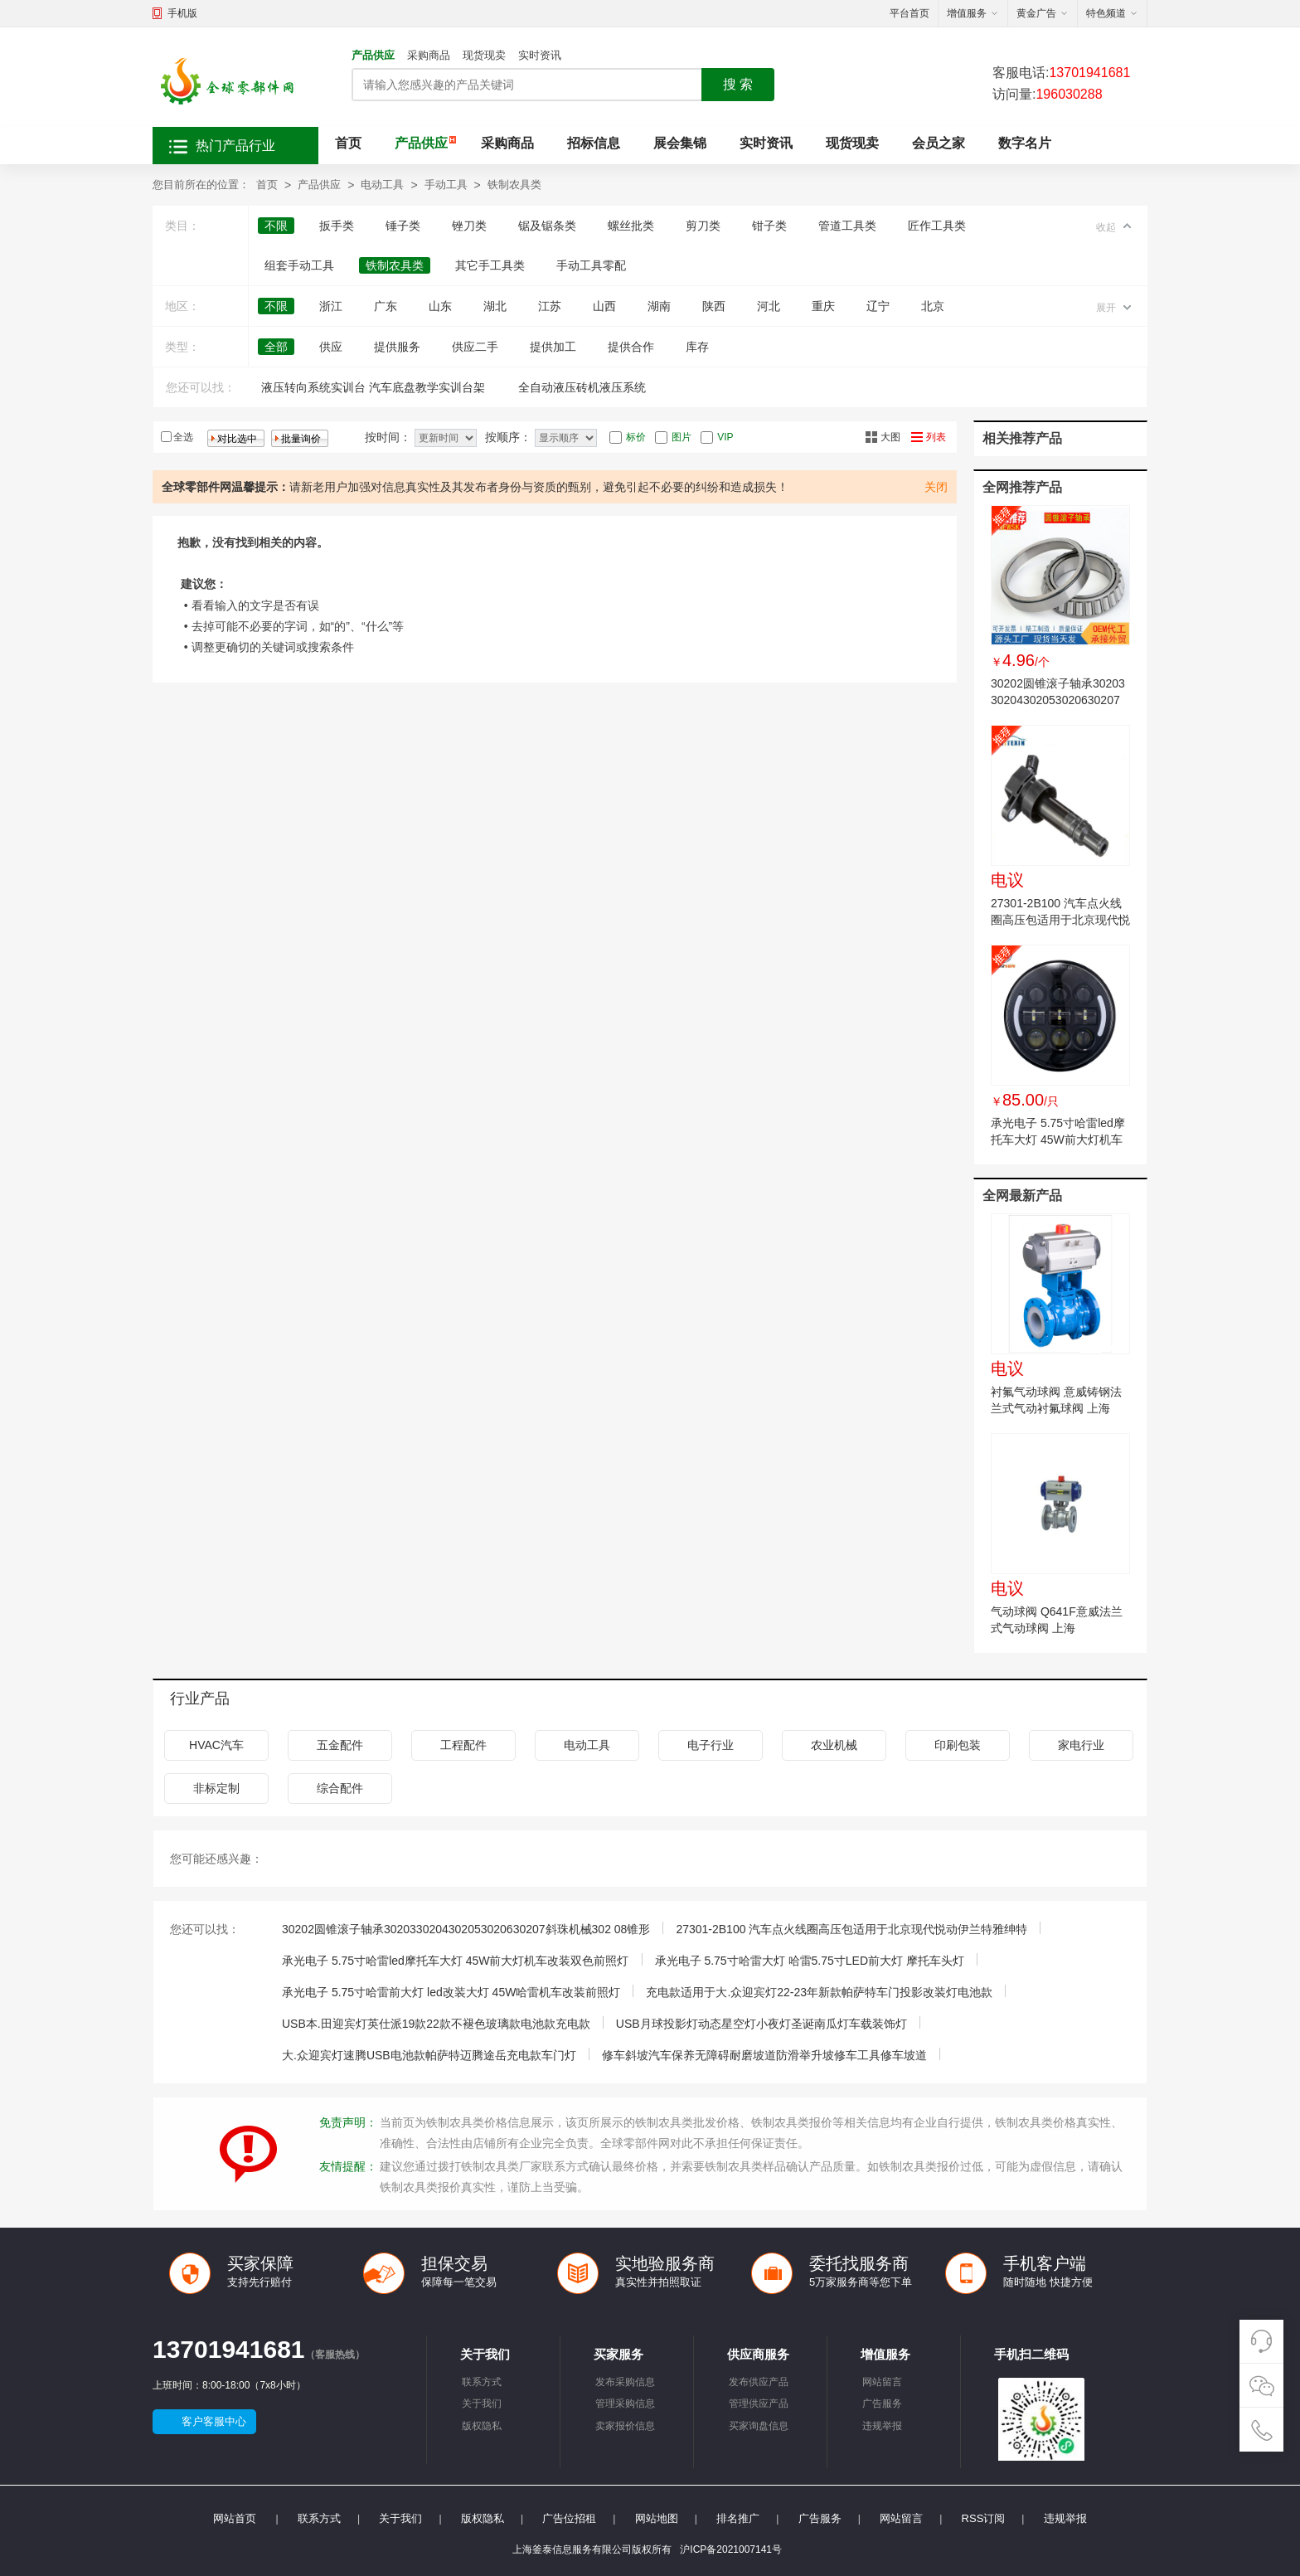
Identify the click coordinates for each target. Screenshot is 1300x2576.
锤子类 (403, 225)
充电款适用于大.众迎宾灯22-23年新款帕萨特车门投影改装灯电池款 (819, 1992)
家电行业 (1081, 1745)
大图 (890, 437)
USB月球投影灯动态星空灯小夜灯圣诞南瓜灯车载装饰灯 (761, 2023)
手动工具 (446, 184)
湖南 (659, 306)
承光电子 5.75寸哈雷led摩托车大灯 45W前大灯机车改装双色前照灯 (1058, 1139)
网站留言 (882, 2382)
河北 (768, 306)
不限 (276, 225)
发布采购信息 (625, 2382)
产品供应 (373, 55)
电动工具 (382, 184)
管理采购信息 (625, 2403)
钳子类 (769, 225)
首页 (348, 143)
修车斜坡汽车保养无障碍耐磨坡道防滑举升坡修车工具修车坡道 (764, 2055)
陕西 (713, 306)
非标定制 (216, 1788)
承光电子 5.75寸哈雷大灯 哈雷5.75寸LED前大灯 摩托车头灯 (809, 1960)
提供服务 (397, 346)
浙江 (330, 306)
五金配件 (340, 1745)
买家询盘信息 (758, 2426)
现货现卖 (484, 55)
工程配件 (463, 1745)
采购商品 (428, 55)
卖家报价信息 (625, 2426)
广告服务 (882, 2403)
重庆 (823, 306)
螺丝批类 (631, 225)
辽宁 (878, 306)
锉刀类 (469, 225)
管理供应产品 (758, 2403)
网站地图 (656, 2518)
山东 (440, 306)
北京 (932, 306)
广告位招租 (569, 2518)
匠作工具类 (937, 225)
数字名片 (1024, 143)
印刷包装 (957, 1745)
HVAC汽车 (216, 1745)
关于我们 (482, 2403)
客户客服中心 (214, 2421)
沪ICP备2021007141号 (731, 2549)
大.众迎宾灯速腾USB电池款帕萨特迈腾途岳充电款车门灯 (429, 2055)
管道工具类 (847, 225)
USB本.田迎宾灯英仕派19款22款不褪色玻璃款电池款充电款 (436, 2023)
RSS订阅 (984, 2518)
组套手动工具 (299, 265)
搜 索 (738, 84)
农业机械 (834, 1745)
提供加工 (553, 346)
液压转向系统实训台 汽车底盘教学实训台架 (373, 387)
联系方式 (482, 2382)
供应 (330, 346)
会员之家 (938, 143)
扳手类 (336, 225)
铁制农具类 (514, 184)
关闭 (936, 486)
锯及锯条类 (547, 225)
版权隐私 (482, 2426)
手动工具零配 (591, 265)
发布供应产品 (758, 2382)
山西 (604, 306)
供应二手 (475, 346)
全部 (276, 346)
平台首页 (909, 13)
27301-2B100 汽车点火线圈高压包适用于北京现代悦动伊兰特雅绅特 (1060, 920)
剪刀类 (703, 225)
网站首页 (234, 2518)
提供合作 (631, 346)
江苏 (549, 306)
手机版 (182, 13)
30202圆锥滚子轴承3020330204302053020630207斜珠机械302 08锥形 (1058, 700)
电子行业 (710, 1745)
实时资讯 (539, 55)
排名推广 (737, 2518)
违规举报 (882, 2426)
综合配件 (340, 1788)
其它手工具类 (490, 265)
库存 (697, 346)
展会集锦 (679, 143)
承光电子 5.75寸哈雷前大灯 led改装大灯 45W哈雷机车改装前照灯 (451, 1992)
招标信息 (593, 143)
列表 (936, 437)
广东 (385, 306)
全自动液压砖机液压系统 (582, 387)
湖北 (495, 306)
